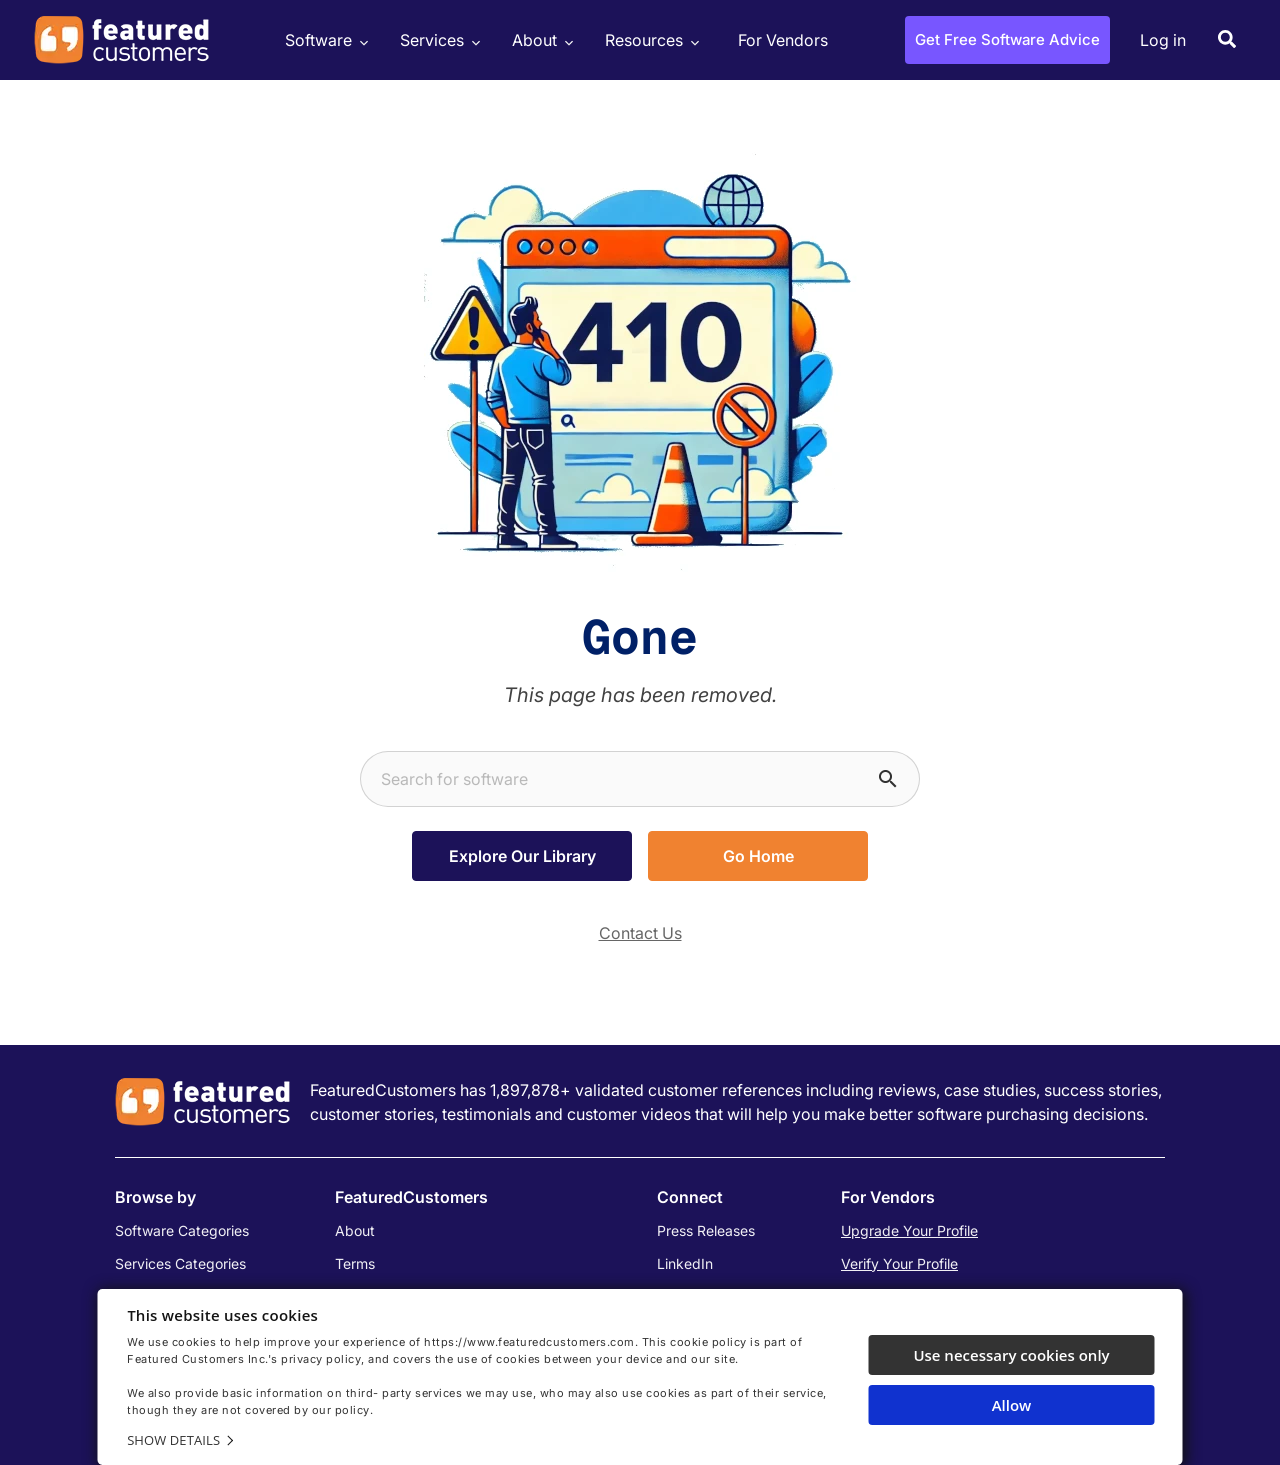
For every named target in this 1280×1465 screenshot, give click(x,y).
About (540, 40)
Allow (1012, 1405)
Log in (1163, 40)
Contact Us (640, 933)
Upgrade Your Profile (909, 1230)
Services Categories (180, 1263)
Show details (173, 1440)
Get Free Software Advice (1007, 39)
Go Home (758, 856)
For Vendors (783, 40)
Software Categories (182, 1230)
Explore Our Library (522, 856)
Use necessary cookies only (1011, 1355)
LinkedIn (685, 1263)
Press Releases (706, 1230)
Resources (649, 40)
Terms (355, 1263)
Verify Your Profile (899, 1263)
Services (437, 40)
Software (324, 40)
